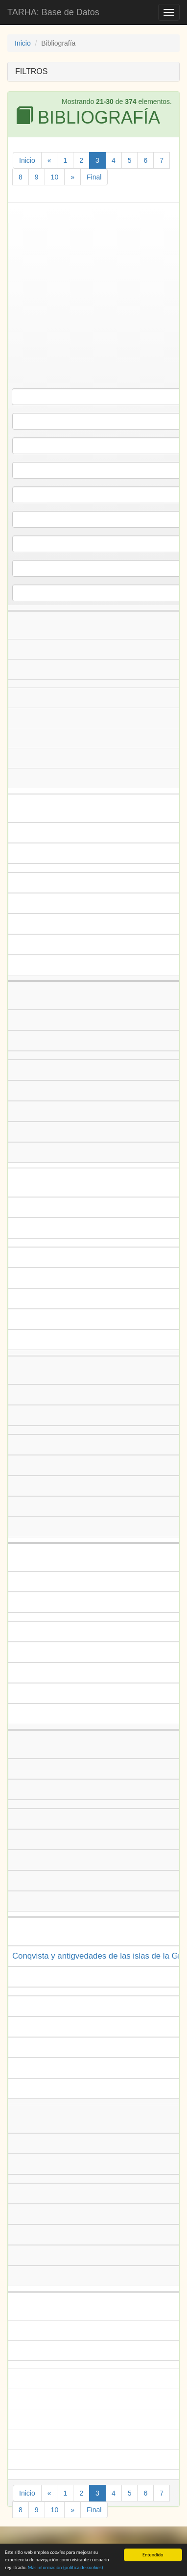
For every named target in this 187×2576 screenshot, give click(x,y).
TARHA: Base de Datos (53, 12)
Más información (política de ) (65, 2568)
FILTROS (31, 71)
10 (55, 177)
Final (94, 177)
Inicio (23, 43)
